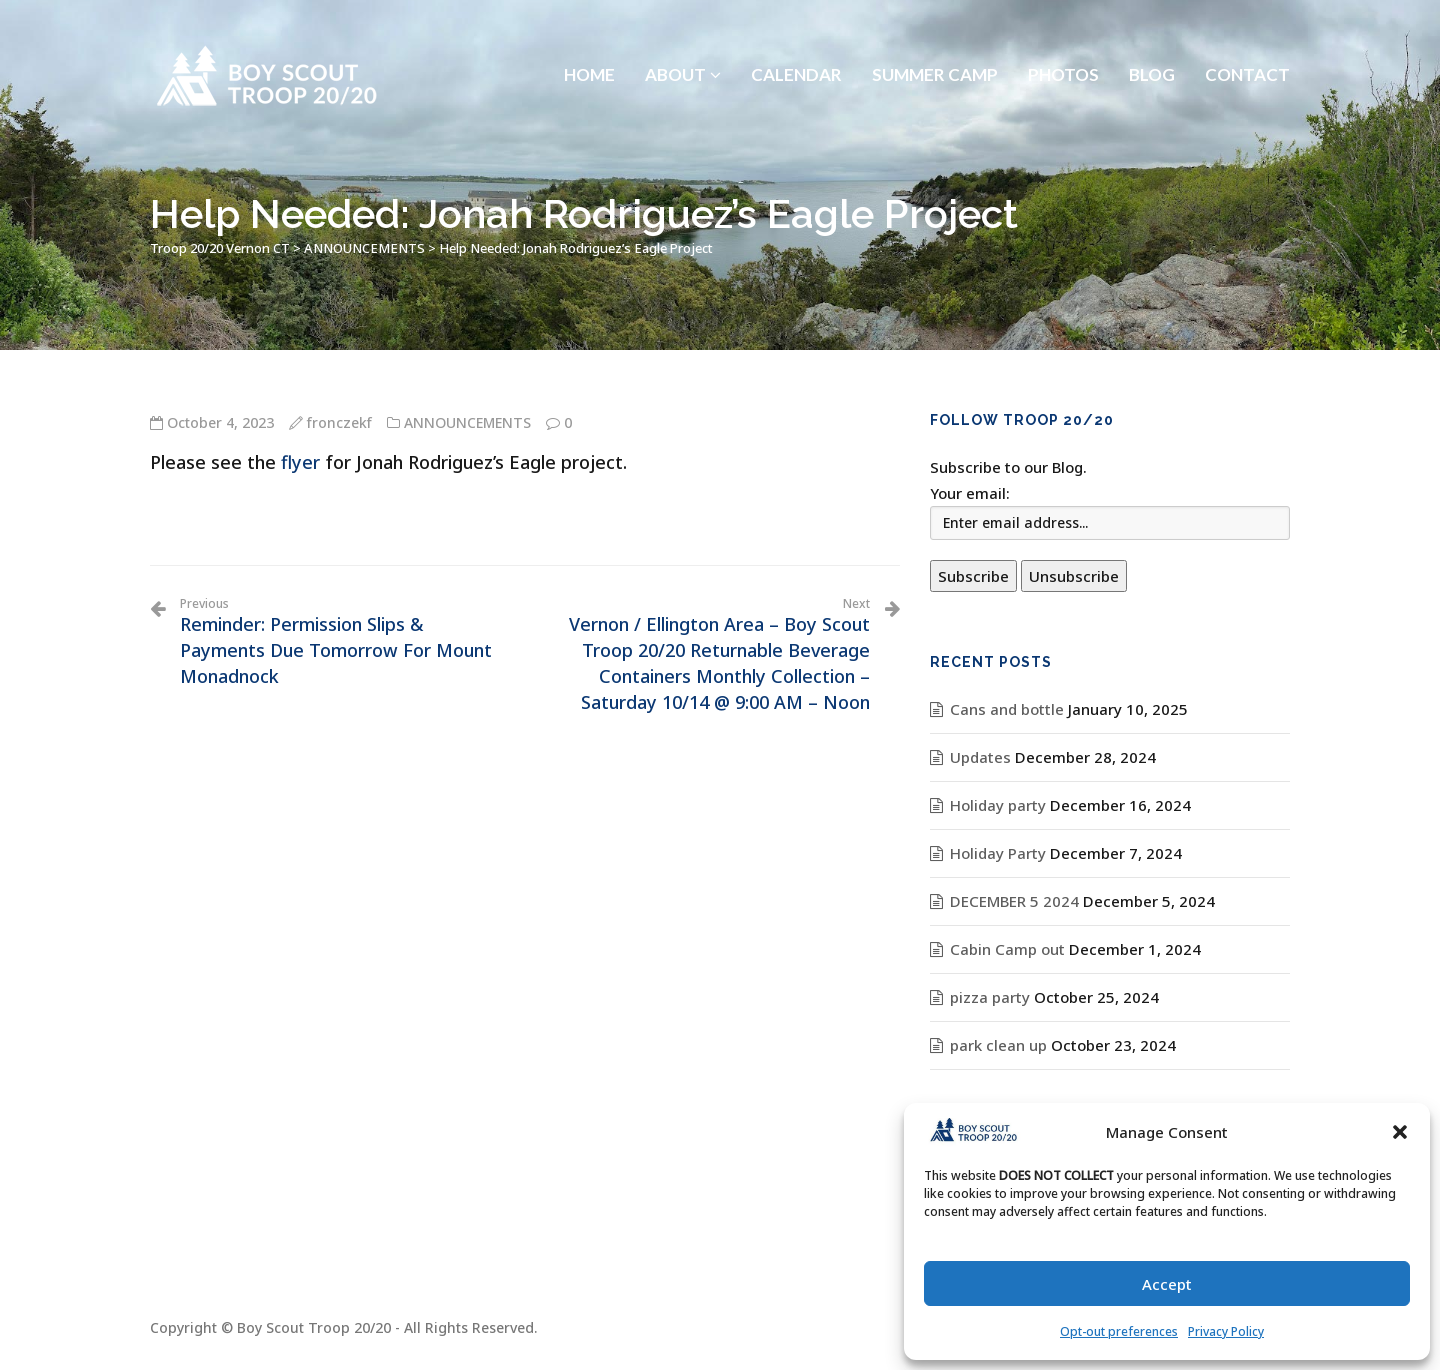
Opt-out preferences (1119, 1331)
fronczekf (339, 422)
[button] (1400, 1132)
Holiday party (998, 805)
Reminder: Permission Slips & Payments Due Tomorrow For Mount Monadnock (345, 642)
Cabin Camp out (1007, 949)
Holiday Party (998, 853)
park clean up (998, 1045)
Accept (1167, 1284)
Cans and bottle (1007, 709)
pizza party (990, 997)
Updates (980, 757)
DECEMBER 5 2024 (1014, 901)
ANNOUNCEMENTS (467, 422)
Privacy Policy (1226, 1331)
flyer (300, 462)
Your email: (970, 493)
